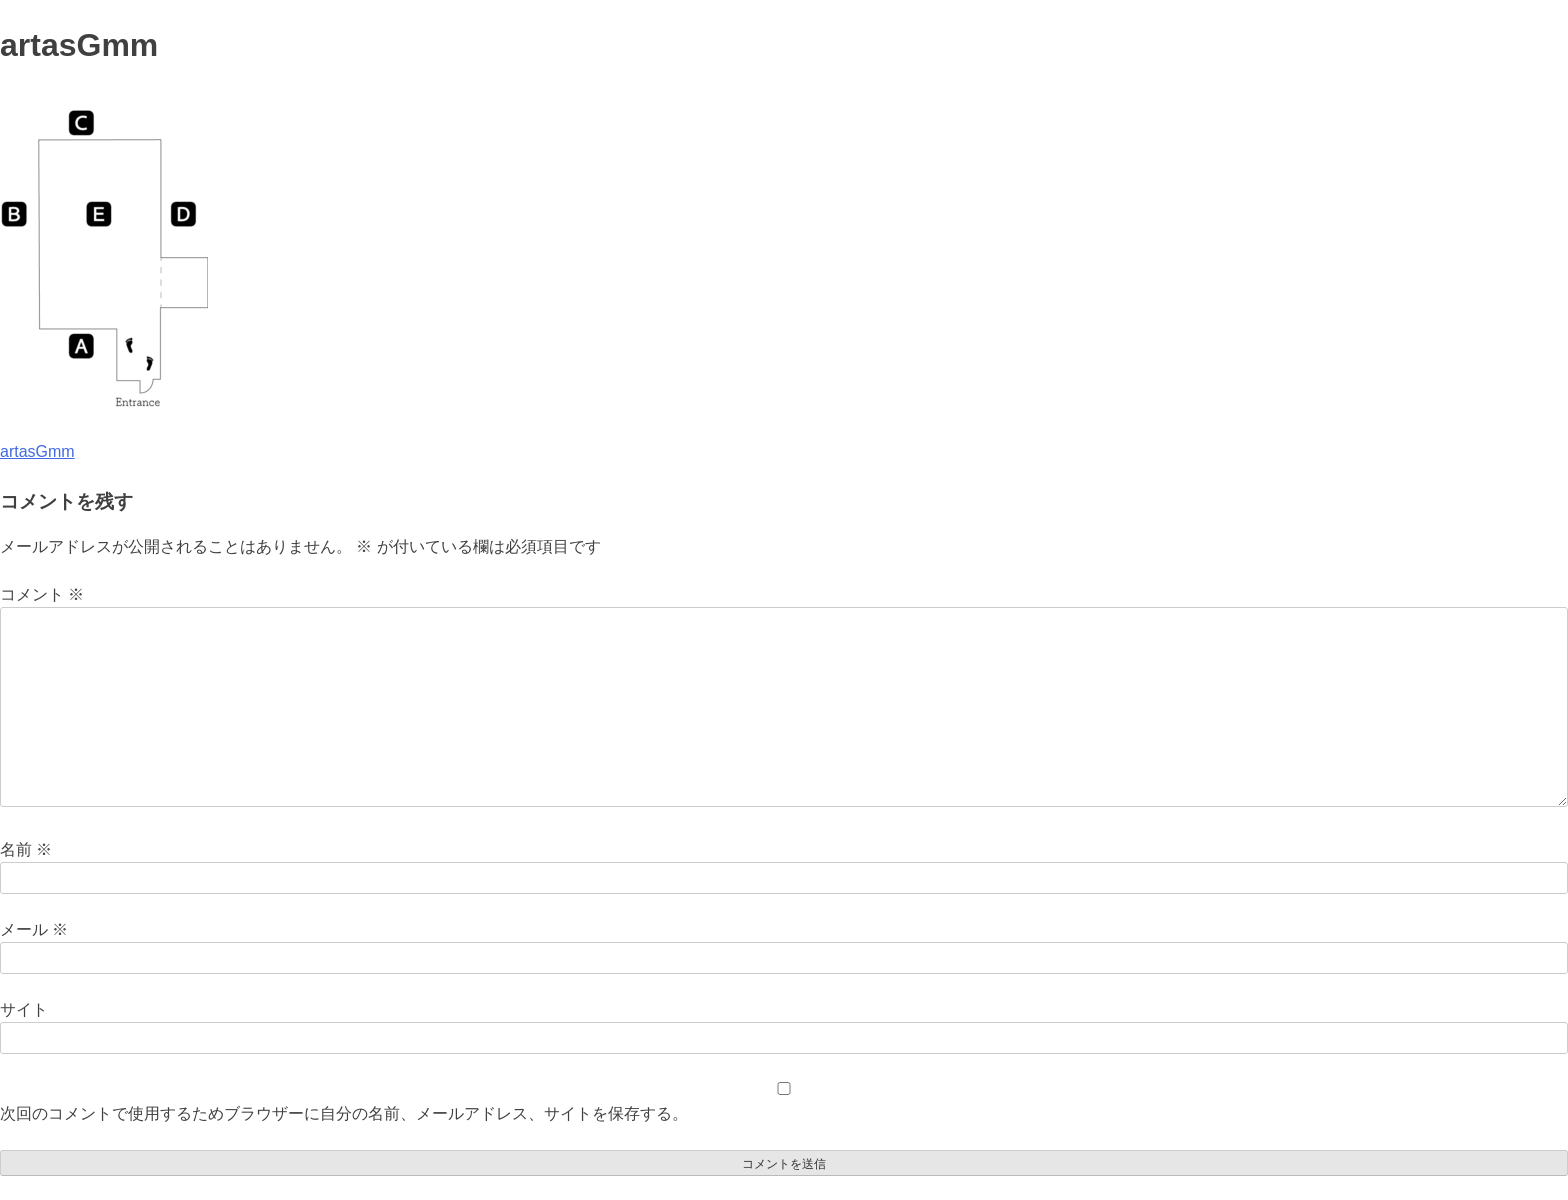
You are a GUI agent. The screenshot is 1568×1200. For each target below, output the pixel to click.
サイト (24, 1009)
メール (34, 929)
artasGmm (37, 451)
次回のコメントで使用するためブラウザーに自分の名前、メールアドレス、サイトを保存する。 (344, 1113)
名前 (26, 849)
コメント (42, 594)
